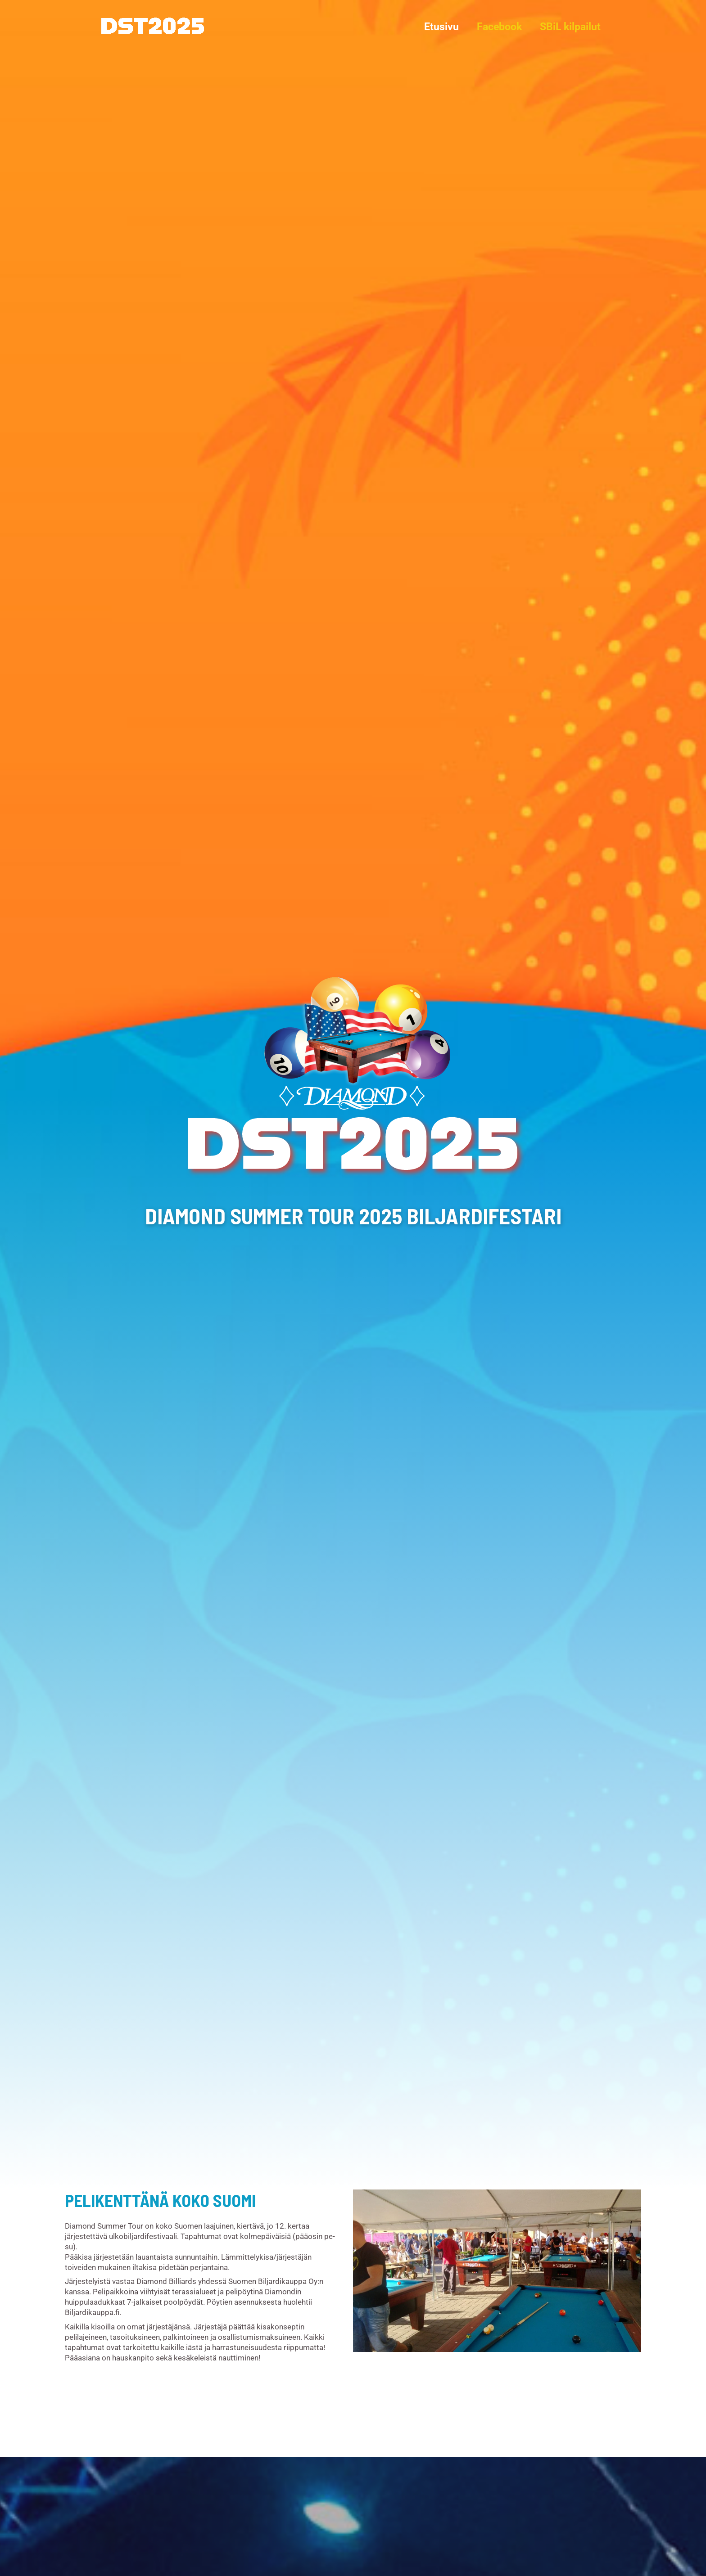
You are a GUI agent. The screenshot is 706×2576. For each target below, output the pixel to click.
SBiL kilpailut (569, 27)
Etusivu (434, 27)
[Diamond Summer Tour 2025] (153, 25)
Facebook (495, 27)
